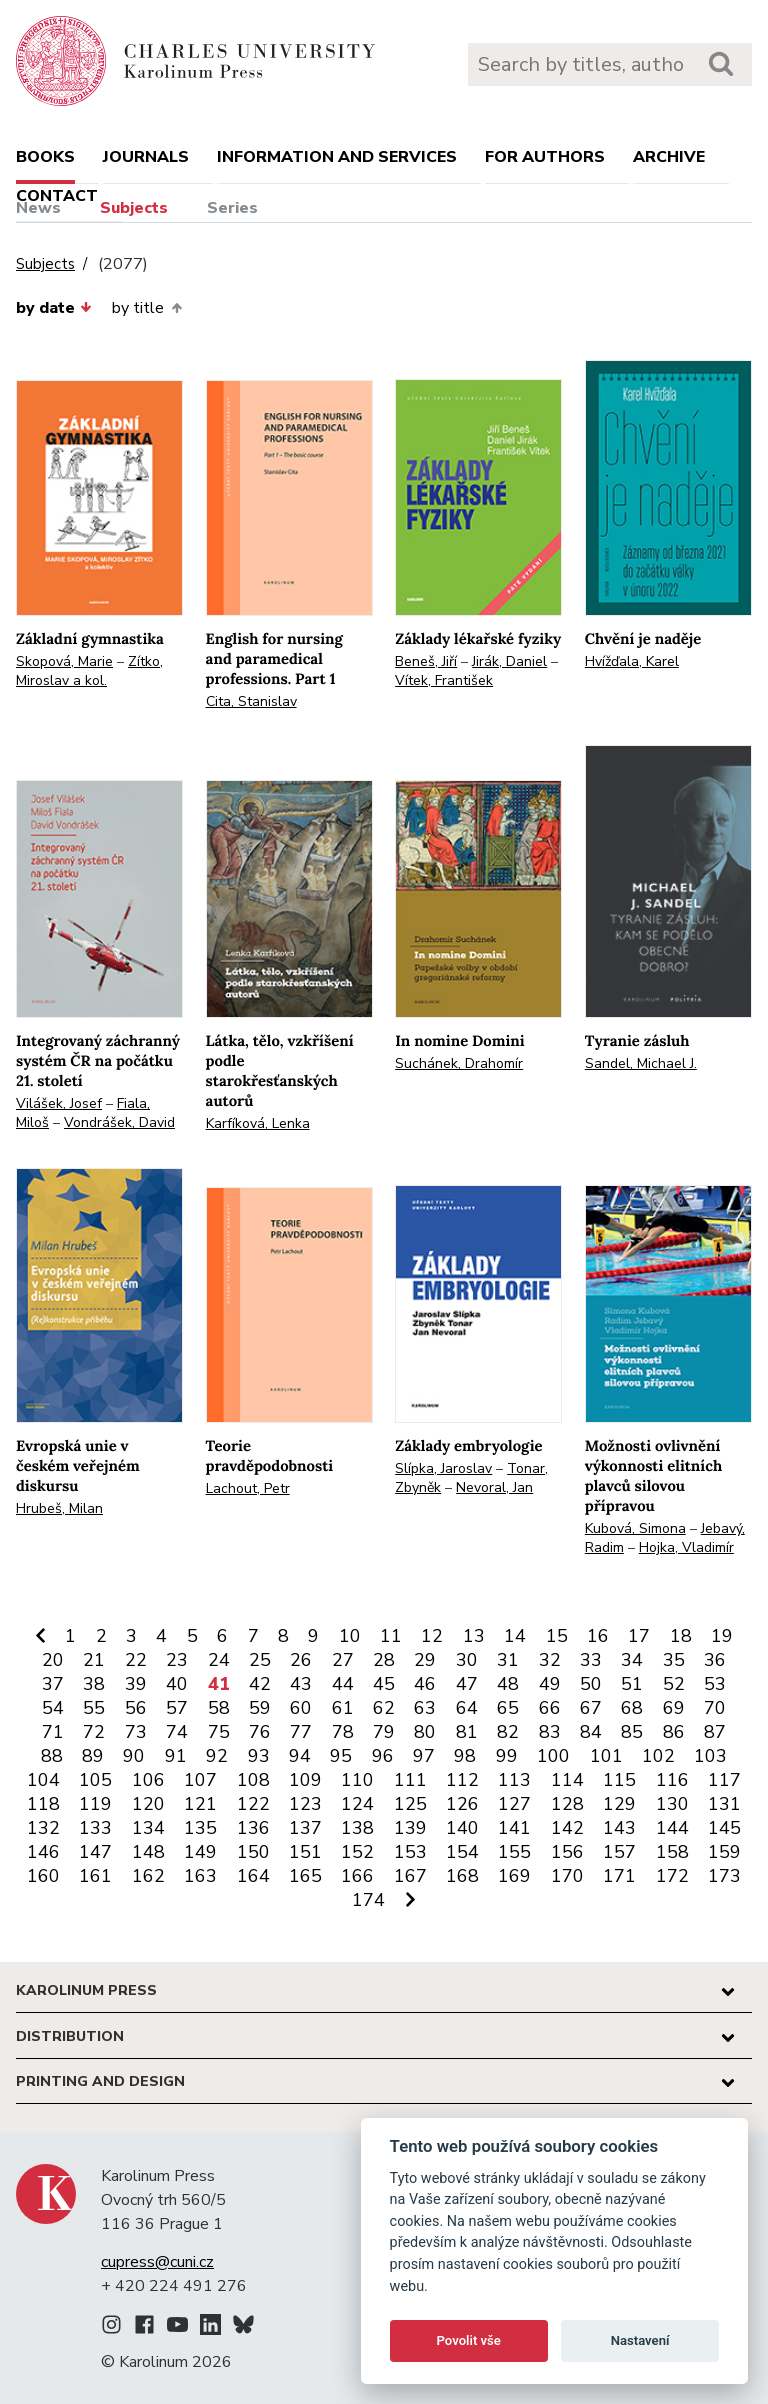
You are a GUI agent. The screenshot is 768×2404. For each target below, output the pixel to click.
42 (260, 1684)
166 (357, 1876)
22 (136, 1660)
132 (43, 1828)
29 (425, 1660)
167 (410, 1876)
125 (410, 1804)
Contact (57, 196)
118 (43, 1804)
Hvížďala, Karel (632, 661)
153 (410, 1852)
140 (462, 1828)
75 (219, 1732)
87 (715, 1732)
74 (177, 1732)
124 (357, 1804)
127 (514, 1804)
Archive (669, 157)
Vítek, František (444, 680)
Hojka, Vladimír (686, 1547)
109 (305, 1780)
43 (301, 1684)
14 (515, 1636)
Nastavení (640, 2340)
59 (260, 1708)
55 (94, 1708)
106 (148, 1780)
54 (53, 1708)
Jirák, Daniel (509, 661)
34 (632, 1660)
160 (43, 1876)
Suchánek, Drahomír (459, 1063)
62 (384, 1708)
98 (465, 1756)
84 (591, 1732)
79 (384, 1732)
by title (146, 308)
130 (672, 1804)
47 (467, 1684)
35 (674, 1660)
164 (253, 1876)
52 (674, 1684)
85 (632, 1732)
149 (200, 1852)
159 (724, 1852)
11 (391, 1636)
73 (136, 1732)
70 (715, 1708)
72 (94, 1732)
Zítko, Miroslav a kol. (89, 671)
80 (425, 1732)
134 (148, 1828)
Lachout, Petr (248, 1488)
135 (200, 1828)
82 (508, 1732)
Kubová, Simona (635, 1528)
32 (550, 1660)
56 (136, 1708)
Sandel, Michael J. (641, 1063)
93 (259, 1756)
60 (301, 1708)
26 (301, 1660)
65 (508, 1708)
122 (253, 1804)
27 (343, 1660)
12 (432, 1636)
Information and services (337, 157)
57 (177, 1708)
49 (550, 1684)
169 (514, 1876)
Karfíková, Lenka (258, 1123)
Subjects (134, 208)
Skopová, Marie (64, 661)
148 (148, 1852)
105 (95, 1780)
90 (134, 1756)
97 (424, 1756)
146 (43, 1852)
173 (724, 1876)
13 (474, 1636)
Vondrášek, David (119, 1122)
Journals (146, 157)
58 (219, 1708)
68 (632, 1708)
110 (357, 1780)
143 (619, 1828)
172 (672, 1876)
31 (508, 1660)
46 (425, 1684)
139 (410, 1828)
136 (253, 1828)
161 (95, 1876)
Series (232, 208)
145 (724, 1828)
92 (217, 1756)
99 (507, 1756)
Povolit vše (469, 2340)
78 (343, 1732)
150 (253, 1852)
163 (200, 1876)
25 (260, 1660)
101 (606, 1756)
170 (567, 1876)
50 (591, 1684)
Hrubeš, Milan (59, 1508)
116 (672, 1780)
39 (136, 1684)
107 (200, 1780)
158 (672, 1852)
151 (305, 1852)
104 (43, 1780)
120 (148, 1804)
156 (567, 1852)
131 (724, 1804)
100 (553, 1756)
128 (567, 1804)
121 (200, 1804)
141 (514, 1828)
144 (672, 1828)
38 (94, 1684)
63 (425, 1708)
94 (300, 1756)
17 (639, 1636)
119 (95, 1804)
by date (54, 308)
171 (619, 1876)
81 (467, 1732)
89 (93, 1756)
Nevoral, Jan (494, 1487)
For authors (545, 157)
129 (619, 1804)
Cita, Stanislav (251, 701)
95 (341, 1756)
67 (591, 1708)
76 (260, 1732)
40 (177, 1684)
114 (567, 1780)
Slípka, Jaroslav (443, 1468)
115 (619, 1780)
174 (368, 1900)
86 (674, 1732)
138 (357, 1828)
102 (658, 1756)
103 (710, 1756)
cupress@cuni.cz (157, 2262)
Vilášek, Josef (59, 1103)
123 (305, 1804)
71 (53, 1732)
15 (557, 1636)
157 (619, 1852)
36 (715, 1660)
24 (219, 1660)
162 (148, 1876)
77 (301, 1732)
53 (715, 1684)
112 (462, 1780)
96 (383, 1756)
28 (384, 1660)
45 (384, 1684)
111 (410, 1780)
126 (462, 1804)
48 (508, 1684)
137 (305, 1828)
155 (514, 1852)
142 (567, 1828)
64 (467, 1708)
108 (253, 1780)
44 (343, 1684)
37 (53, 1684)
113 (514, 1780)
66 (550, 1708)
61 (343, 1708)
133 (95, 1828)
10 (350, 1636)
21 (94, 1660)
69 (674, 1708)
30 (467, 1660)
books (45, 157)
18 (681, 1636)
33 (591, 1660)
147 (95, 1852)
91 (176, 1756)
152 (357, 1852)
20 (53, 1660)
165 (305, 1876)
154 (462, 1852)
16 (598, 1636)
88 (52, 1756)
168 (462, 1876)
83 (550, 1732)
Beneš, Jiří (426, 661)
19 (722, 1636)
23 (177, 1660)
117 (724, 1780)
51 (632, 1684)
